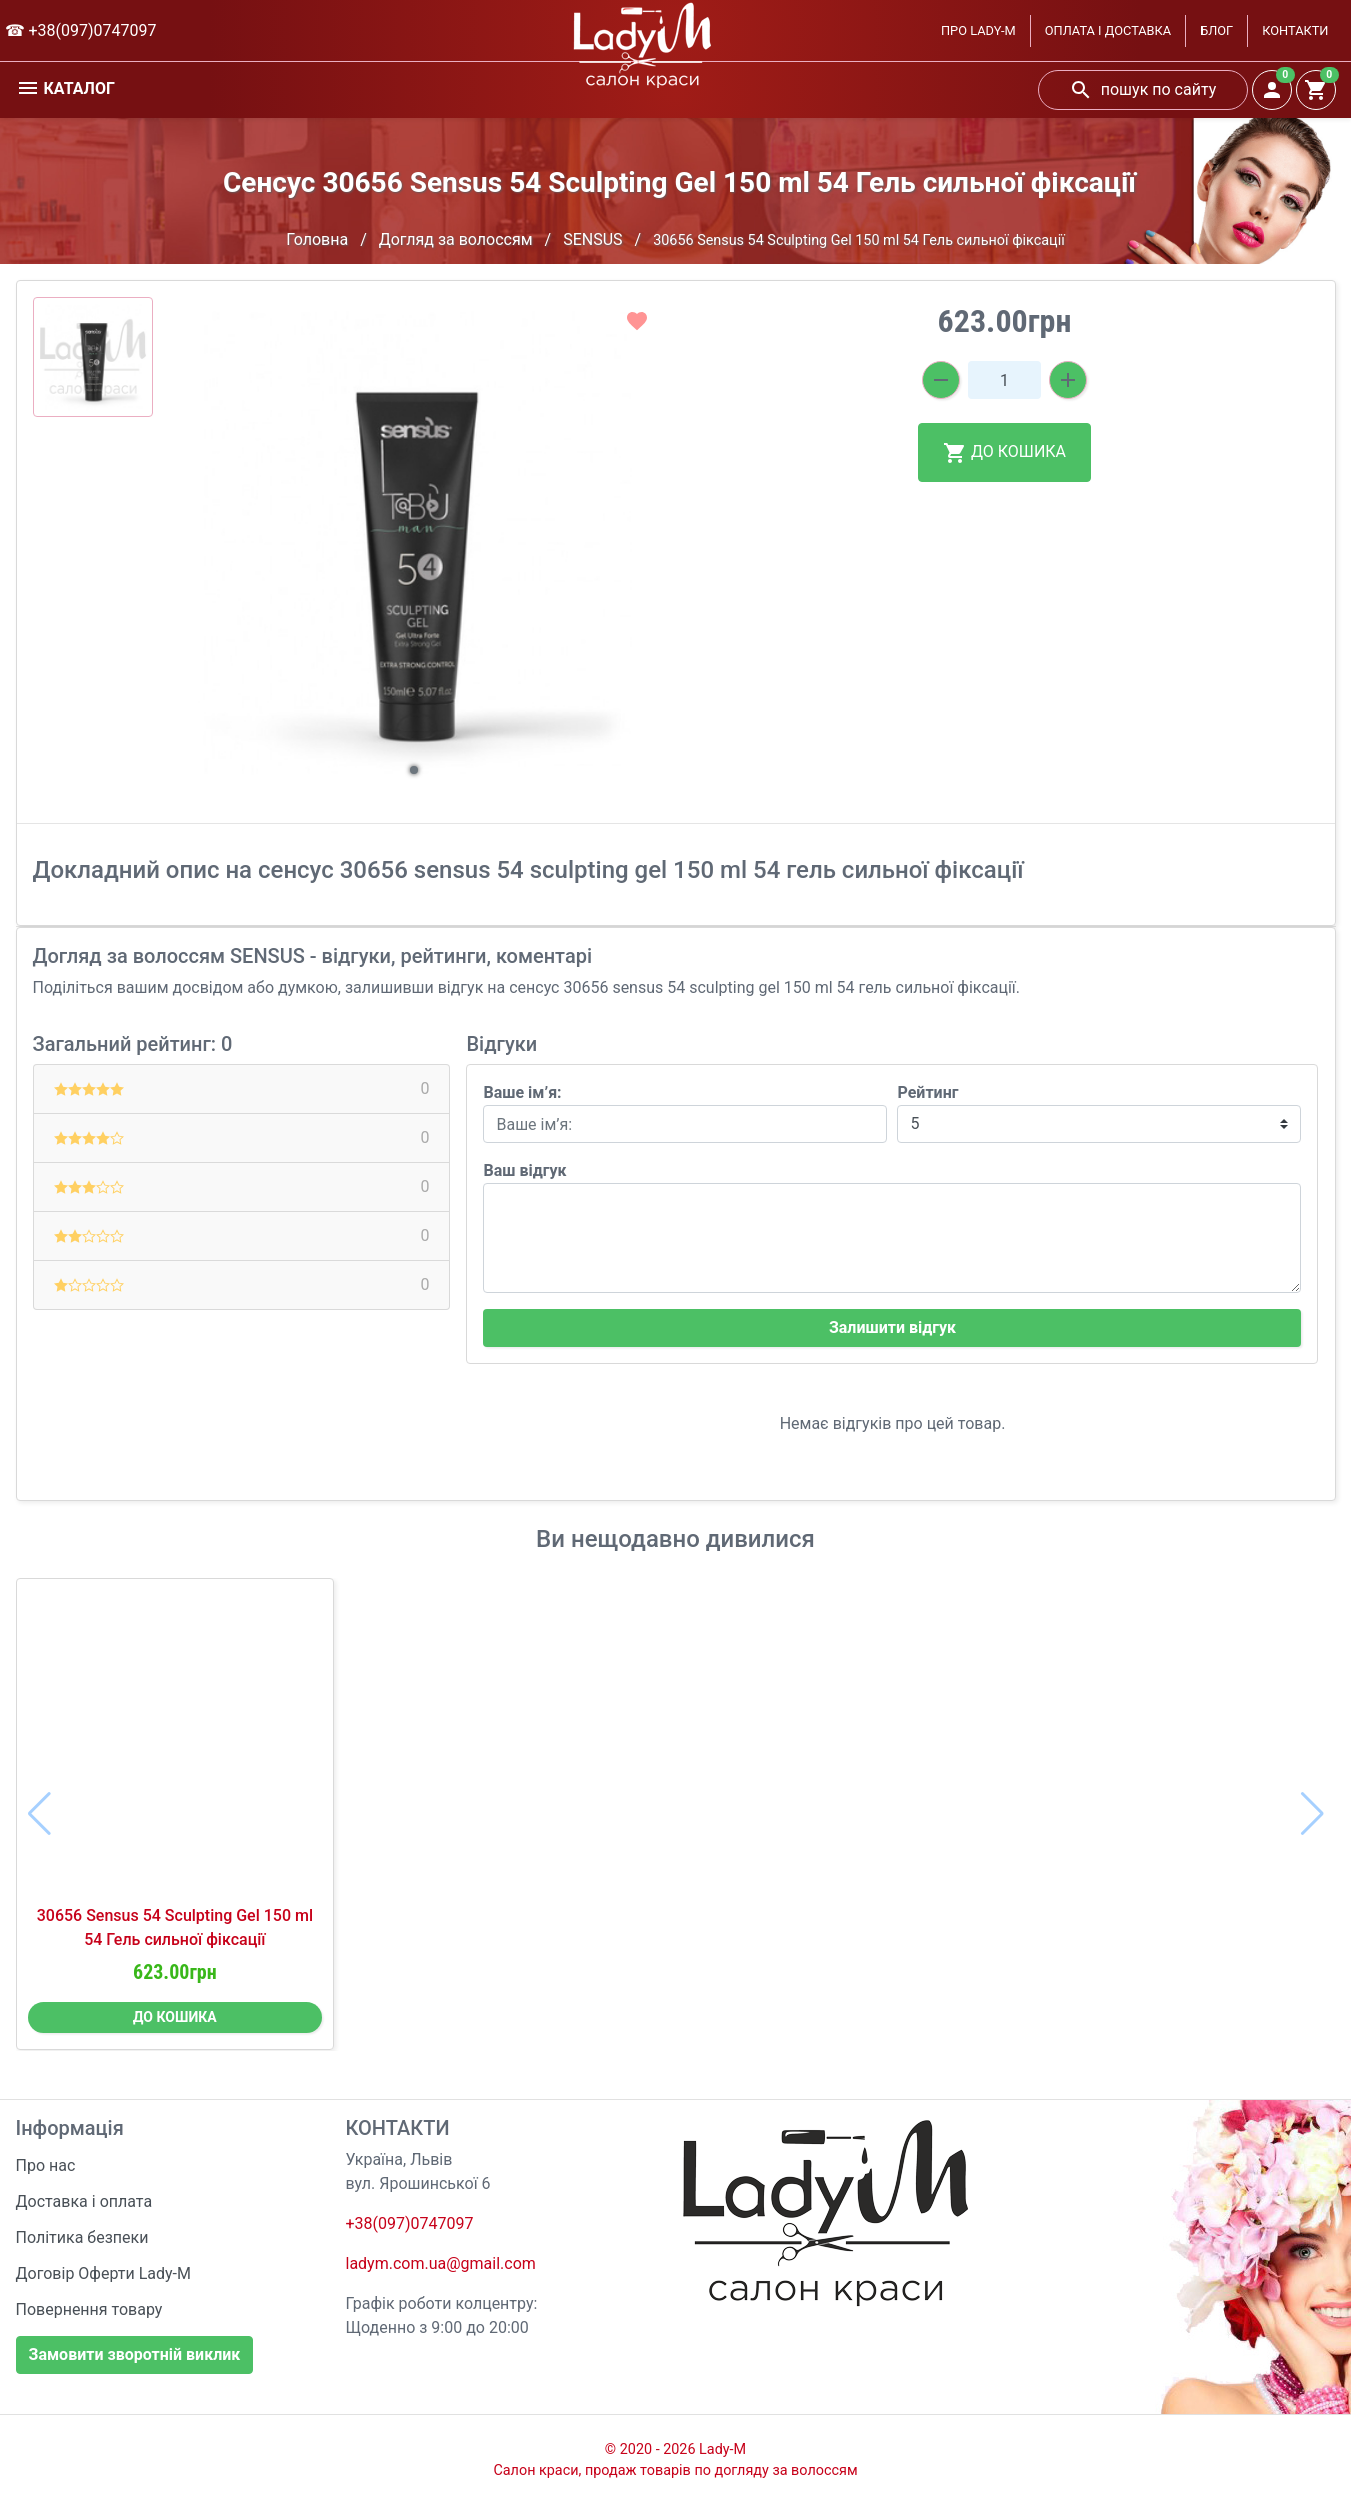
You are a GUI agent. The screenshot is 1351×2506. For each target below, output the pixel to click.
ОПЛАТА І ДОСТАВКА (1108, 30)
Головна (317, 239)
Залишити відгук (892, 1327)
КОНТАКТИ (1295, 30)
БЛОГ (1216, 30)
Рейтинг (927, 1092)
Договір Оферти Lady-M (104, 2273)
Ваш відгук (524, 1170)
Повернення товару (89, 2309)
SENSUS (592, 239)
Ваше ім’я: (522, 1092)
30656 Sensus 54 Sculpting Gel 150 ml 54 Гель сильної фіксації (175, 1927)
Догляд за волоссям (456, 239)
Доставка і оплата (84, 2201)
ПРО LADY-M (978, 30)
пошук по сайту (1142, 90)
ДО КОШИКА (1004, 453)
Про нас (46, 2165)
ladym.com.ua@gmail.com (441, 2263)
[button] (414, 770)
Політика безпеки (82, 2237)
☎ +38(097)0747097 (81, 30)
